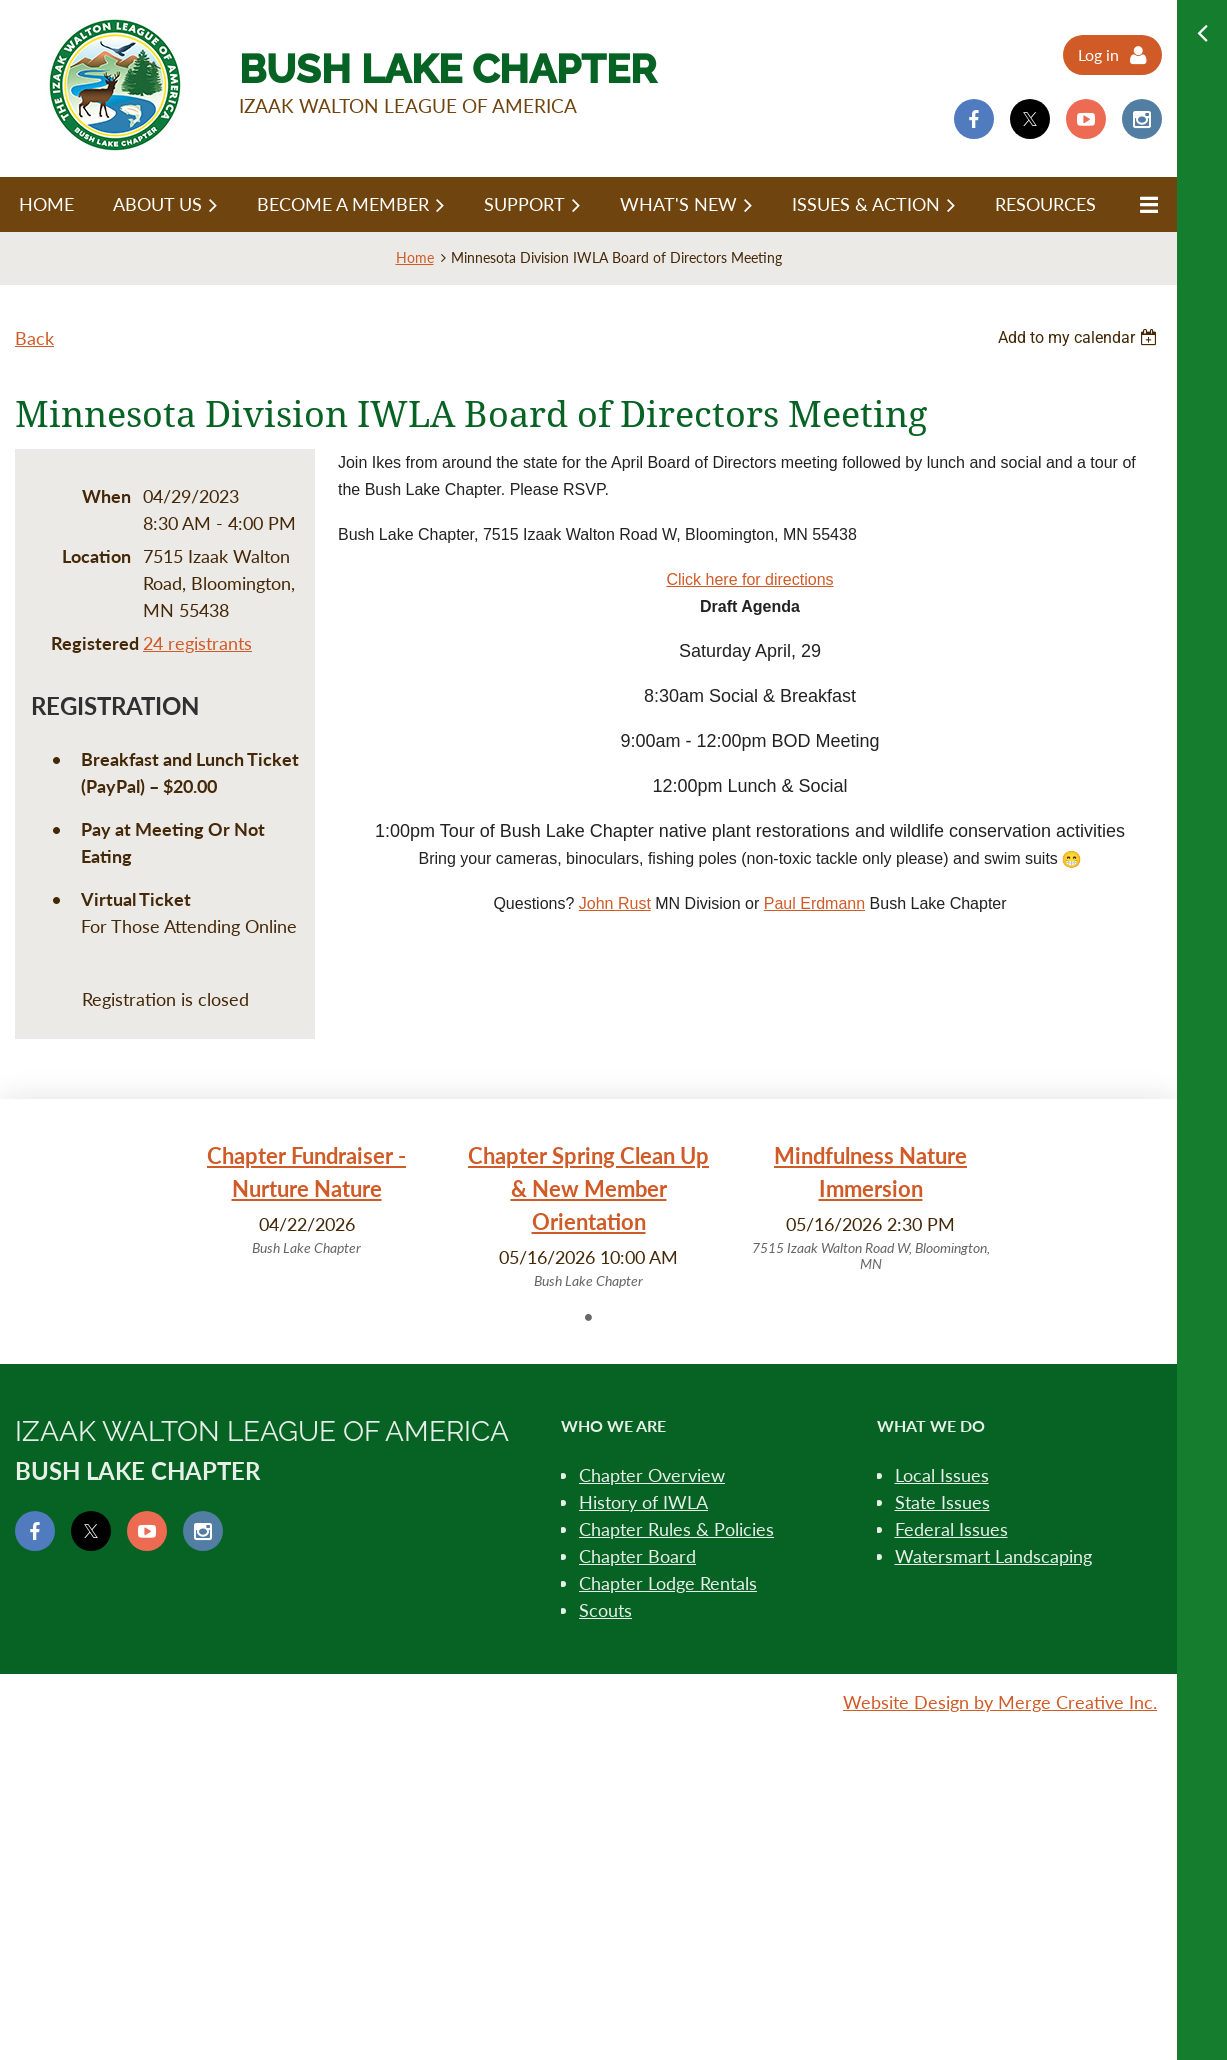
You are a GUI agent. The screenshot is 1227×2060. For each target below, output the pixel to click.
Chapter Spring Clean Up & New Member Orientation (588, 1188)
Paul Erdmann (814, 903)
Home (415, 257)
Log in (1098, 54)
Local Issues (942, 1475)
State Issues (942, 1502)
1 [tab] (589, 1317)
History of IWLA (643, 1502)
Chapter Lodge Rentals (668, 1583)
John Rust (615, 903)
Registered (91, 643)
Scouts (605, 1610)
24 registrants (197, 643)
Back (34, 338)
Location (96, 556)
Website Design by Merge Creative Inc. (1000, 1702)
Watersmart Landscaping (993, 1556)
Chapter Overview (652, 1475)
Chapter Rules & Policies (676, 1529)
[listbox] (1080, 337)
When (106, 496)
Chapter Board (637, 1556)
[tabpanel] (307, 1199)
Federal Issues (951, 1529)
